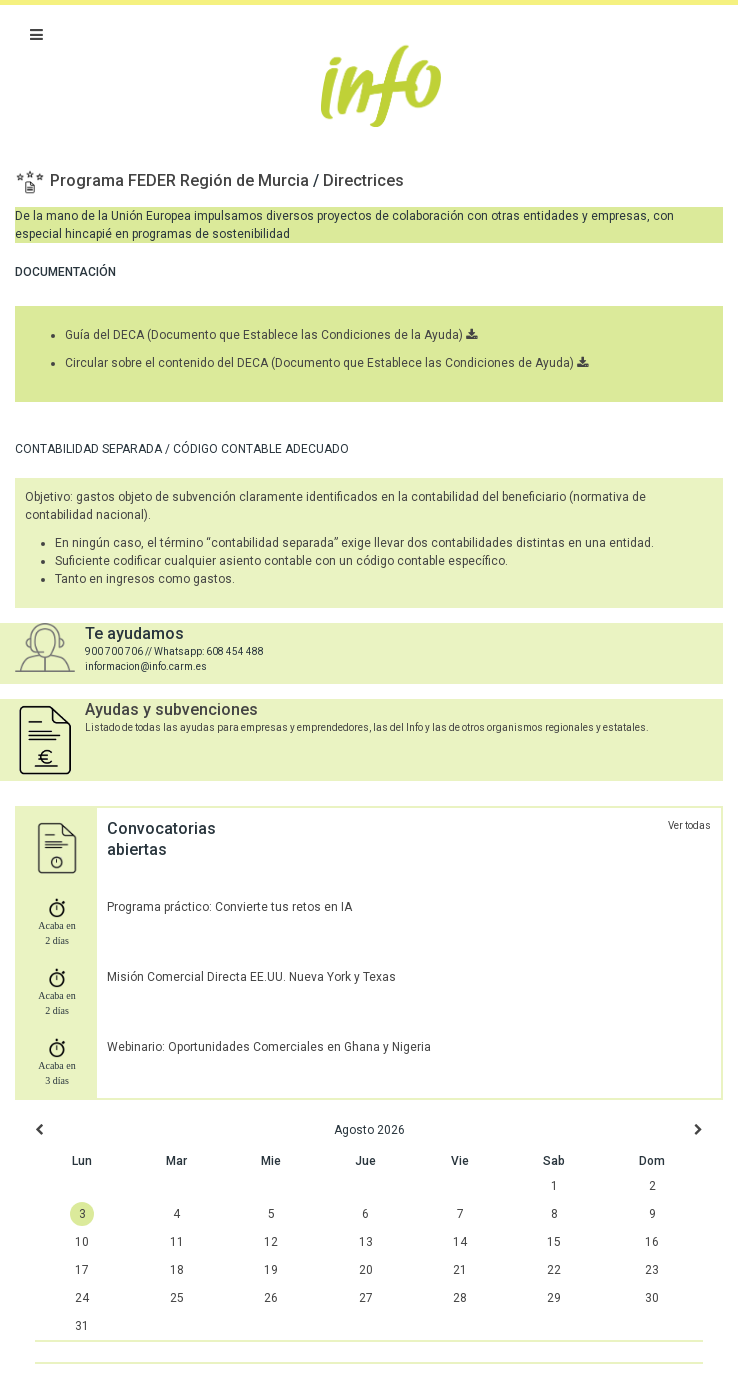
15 (554, 1242)
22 (554, 1270)
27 (366, 1298)
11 (177, 1242)
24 (82, 1298)
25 (177, 1298)
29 (554, 1298)
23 (652, 1270)
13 (366, 1242)
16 (652, 1242)
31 (82, 1326)
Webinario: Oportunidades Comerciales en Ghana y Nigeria (269, 1047)
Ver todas (689, 825)
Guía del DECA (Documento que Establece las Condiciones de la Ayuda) (271, 335)
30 (652, 1298)
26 (271, 1298)
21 (460, 1270)
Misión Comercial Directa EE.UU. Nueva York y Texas (251, 977)
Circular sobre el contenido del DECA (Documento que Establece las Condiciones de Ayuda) (326, 363)
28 (460, 1298)
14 (460, 1242)
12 (271, 1242)
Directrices (363, 180)
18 (177, 1270)
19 (271, 1270)
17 (82, 1270)
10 (82, 1242)
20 (366, 1270)
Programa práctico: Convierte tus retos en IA (229, 907)
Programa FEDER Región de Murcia (181, 180)
